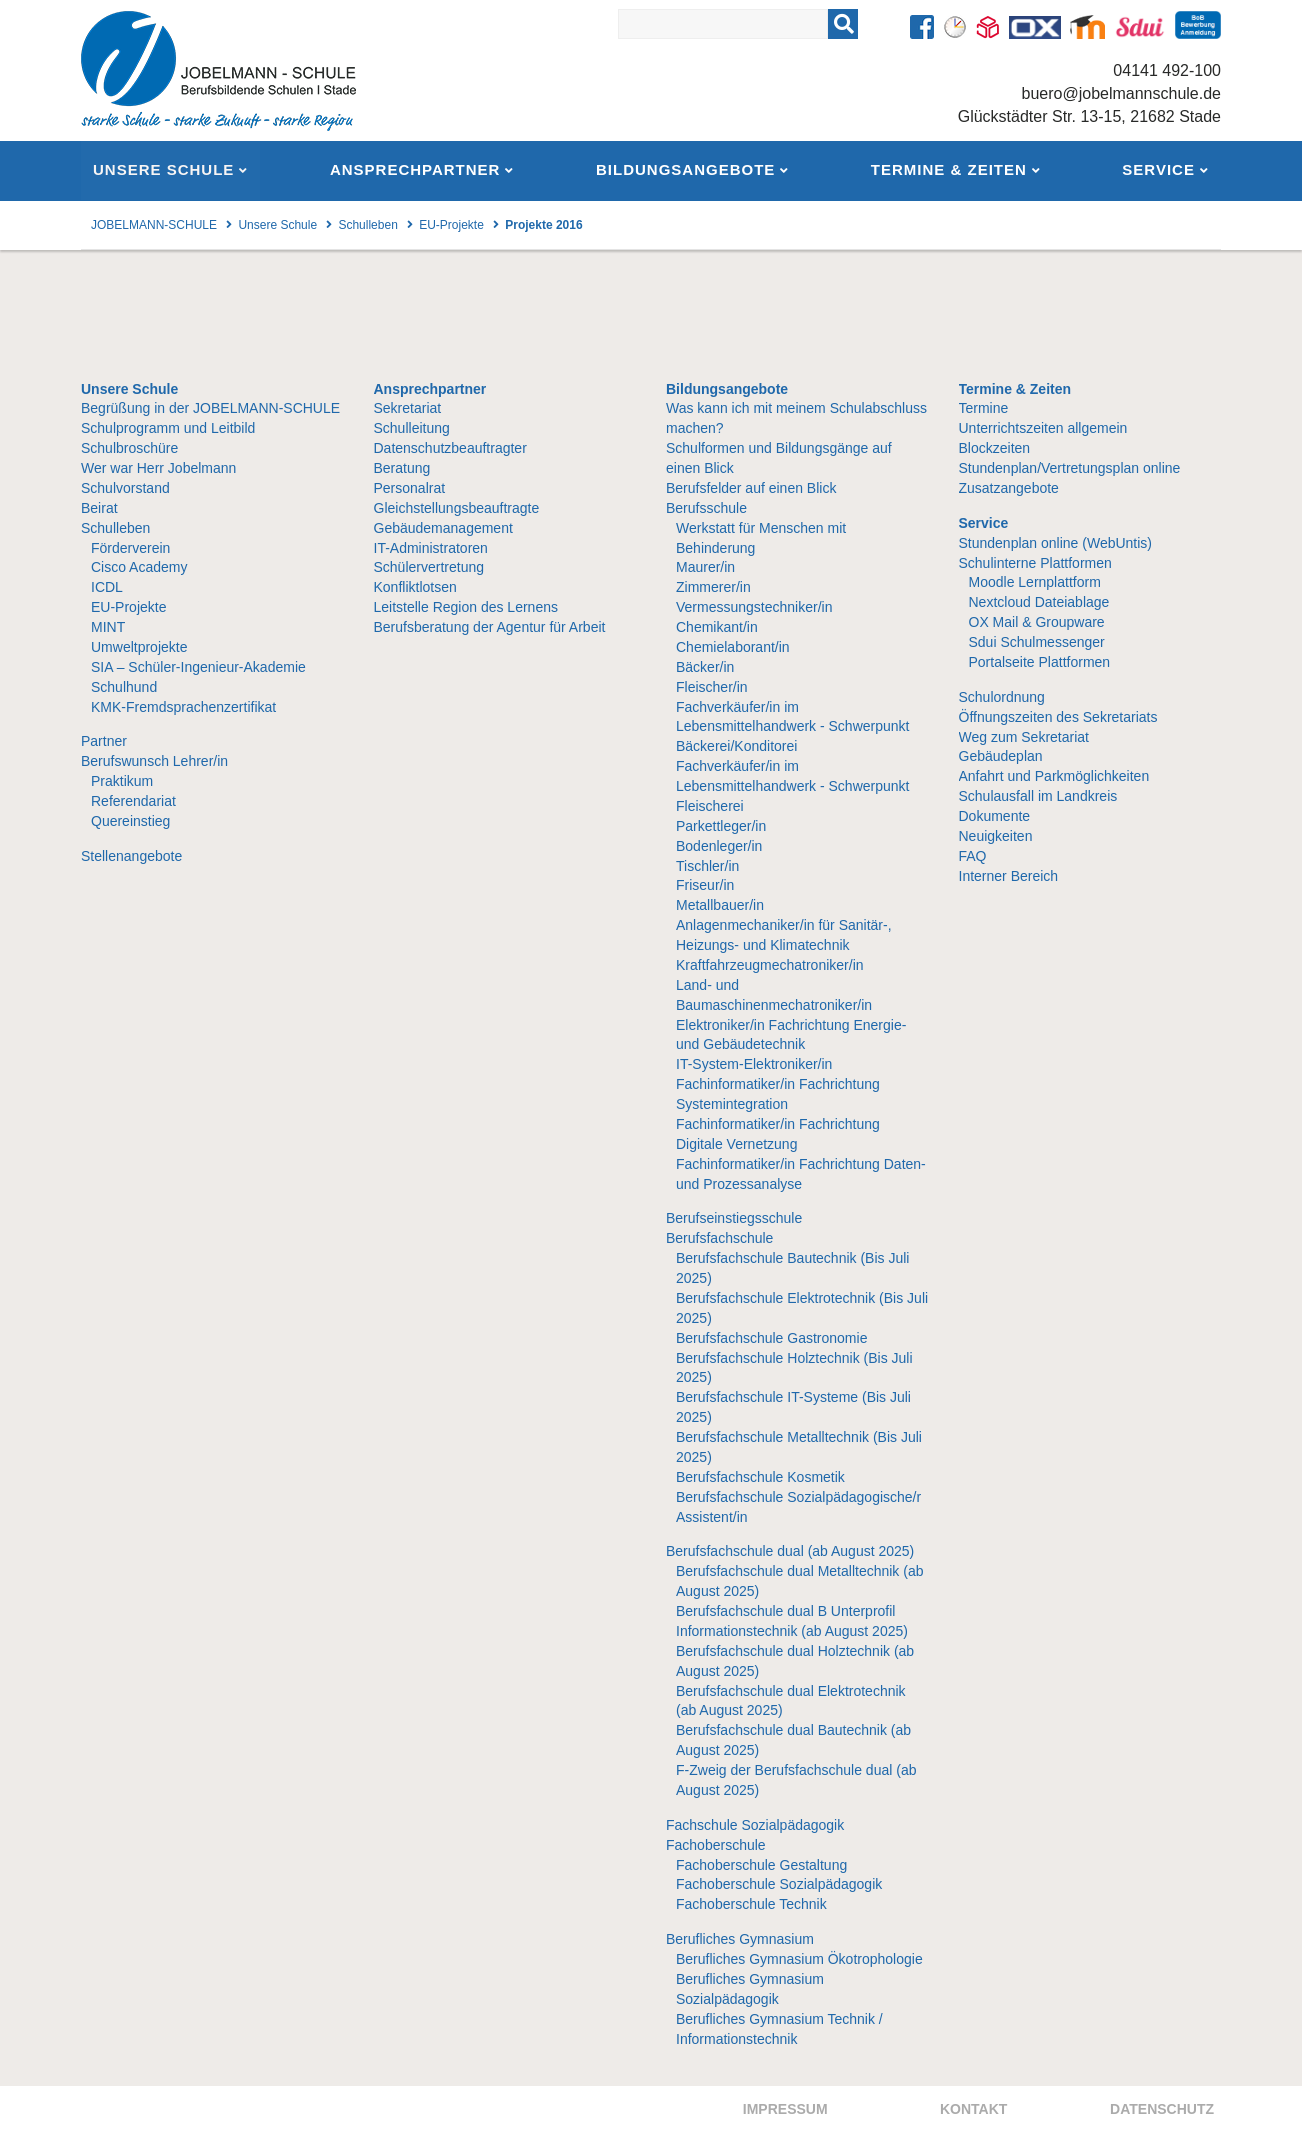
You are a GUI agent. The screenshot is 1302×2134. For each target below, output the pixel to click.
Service (984, 523)
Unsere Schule (129, 389)
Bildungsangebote (727, 389)
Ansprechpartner (430, 389)
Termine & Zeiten (1015, 389)
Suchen (868, 19)
